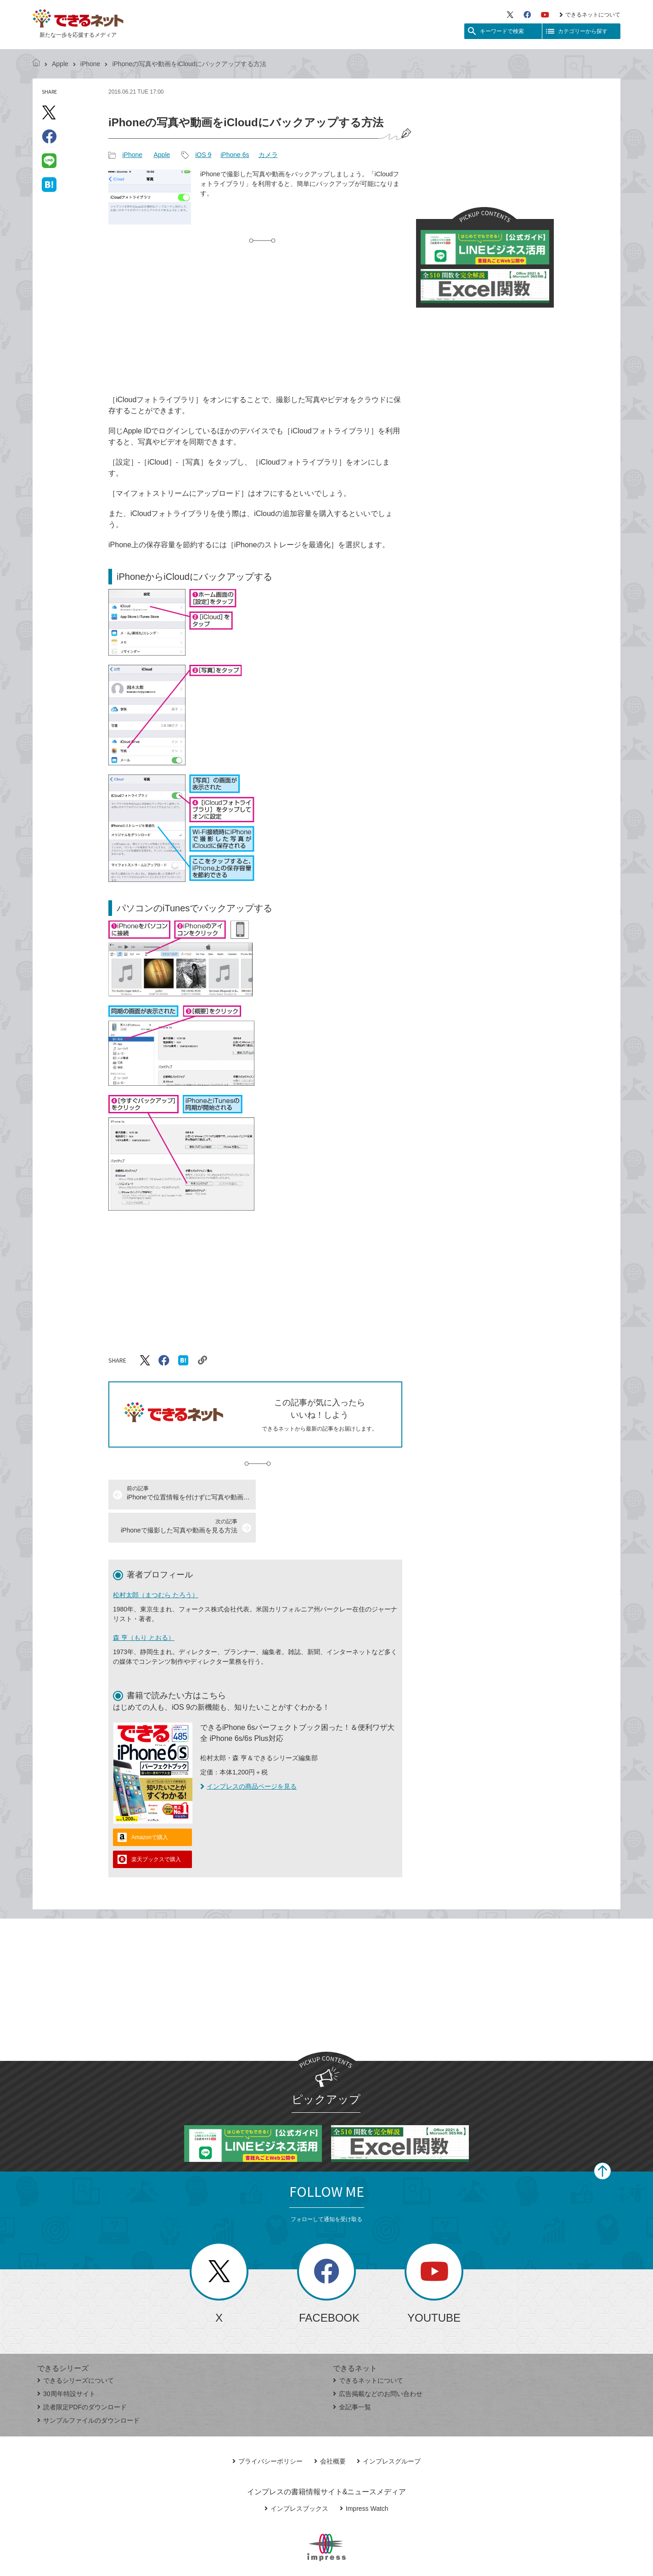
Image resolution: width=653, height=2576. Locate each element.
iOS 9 (203, 154)
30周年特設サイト (66, 2360)
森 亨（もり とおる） (144, 1604)
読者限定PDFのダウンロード (82, 2374)
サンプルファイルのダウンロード (88, 2387)
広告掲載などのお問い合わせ (377, 2360)
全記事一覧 (352, 2374)
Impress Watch (364, 2475)
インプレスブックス (296, 2475)
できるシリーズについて (75, 2347)
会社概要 (330, 2428)
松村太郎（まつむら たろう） (155, 1562)
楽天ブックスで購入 (156, 1826)
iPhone (90, 63)
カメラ (268, 154)
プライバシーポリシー (267, 2428)
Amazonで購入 (149, 1804)
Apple (60, 63)
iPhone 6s (234, 154)
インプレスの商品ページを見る (248, 1753)
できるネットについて (589, 14)
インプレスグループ (389, 2428)
